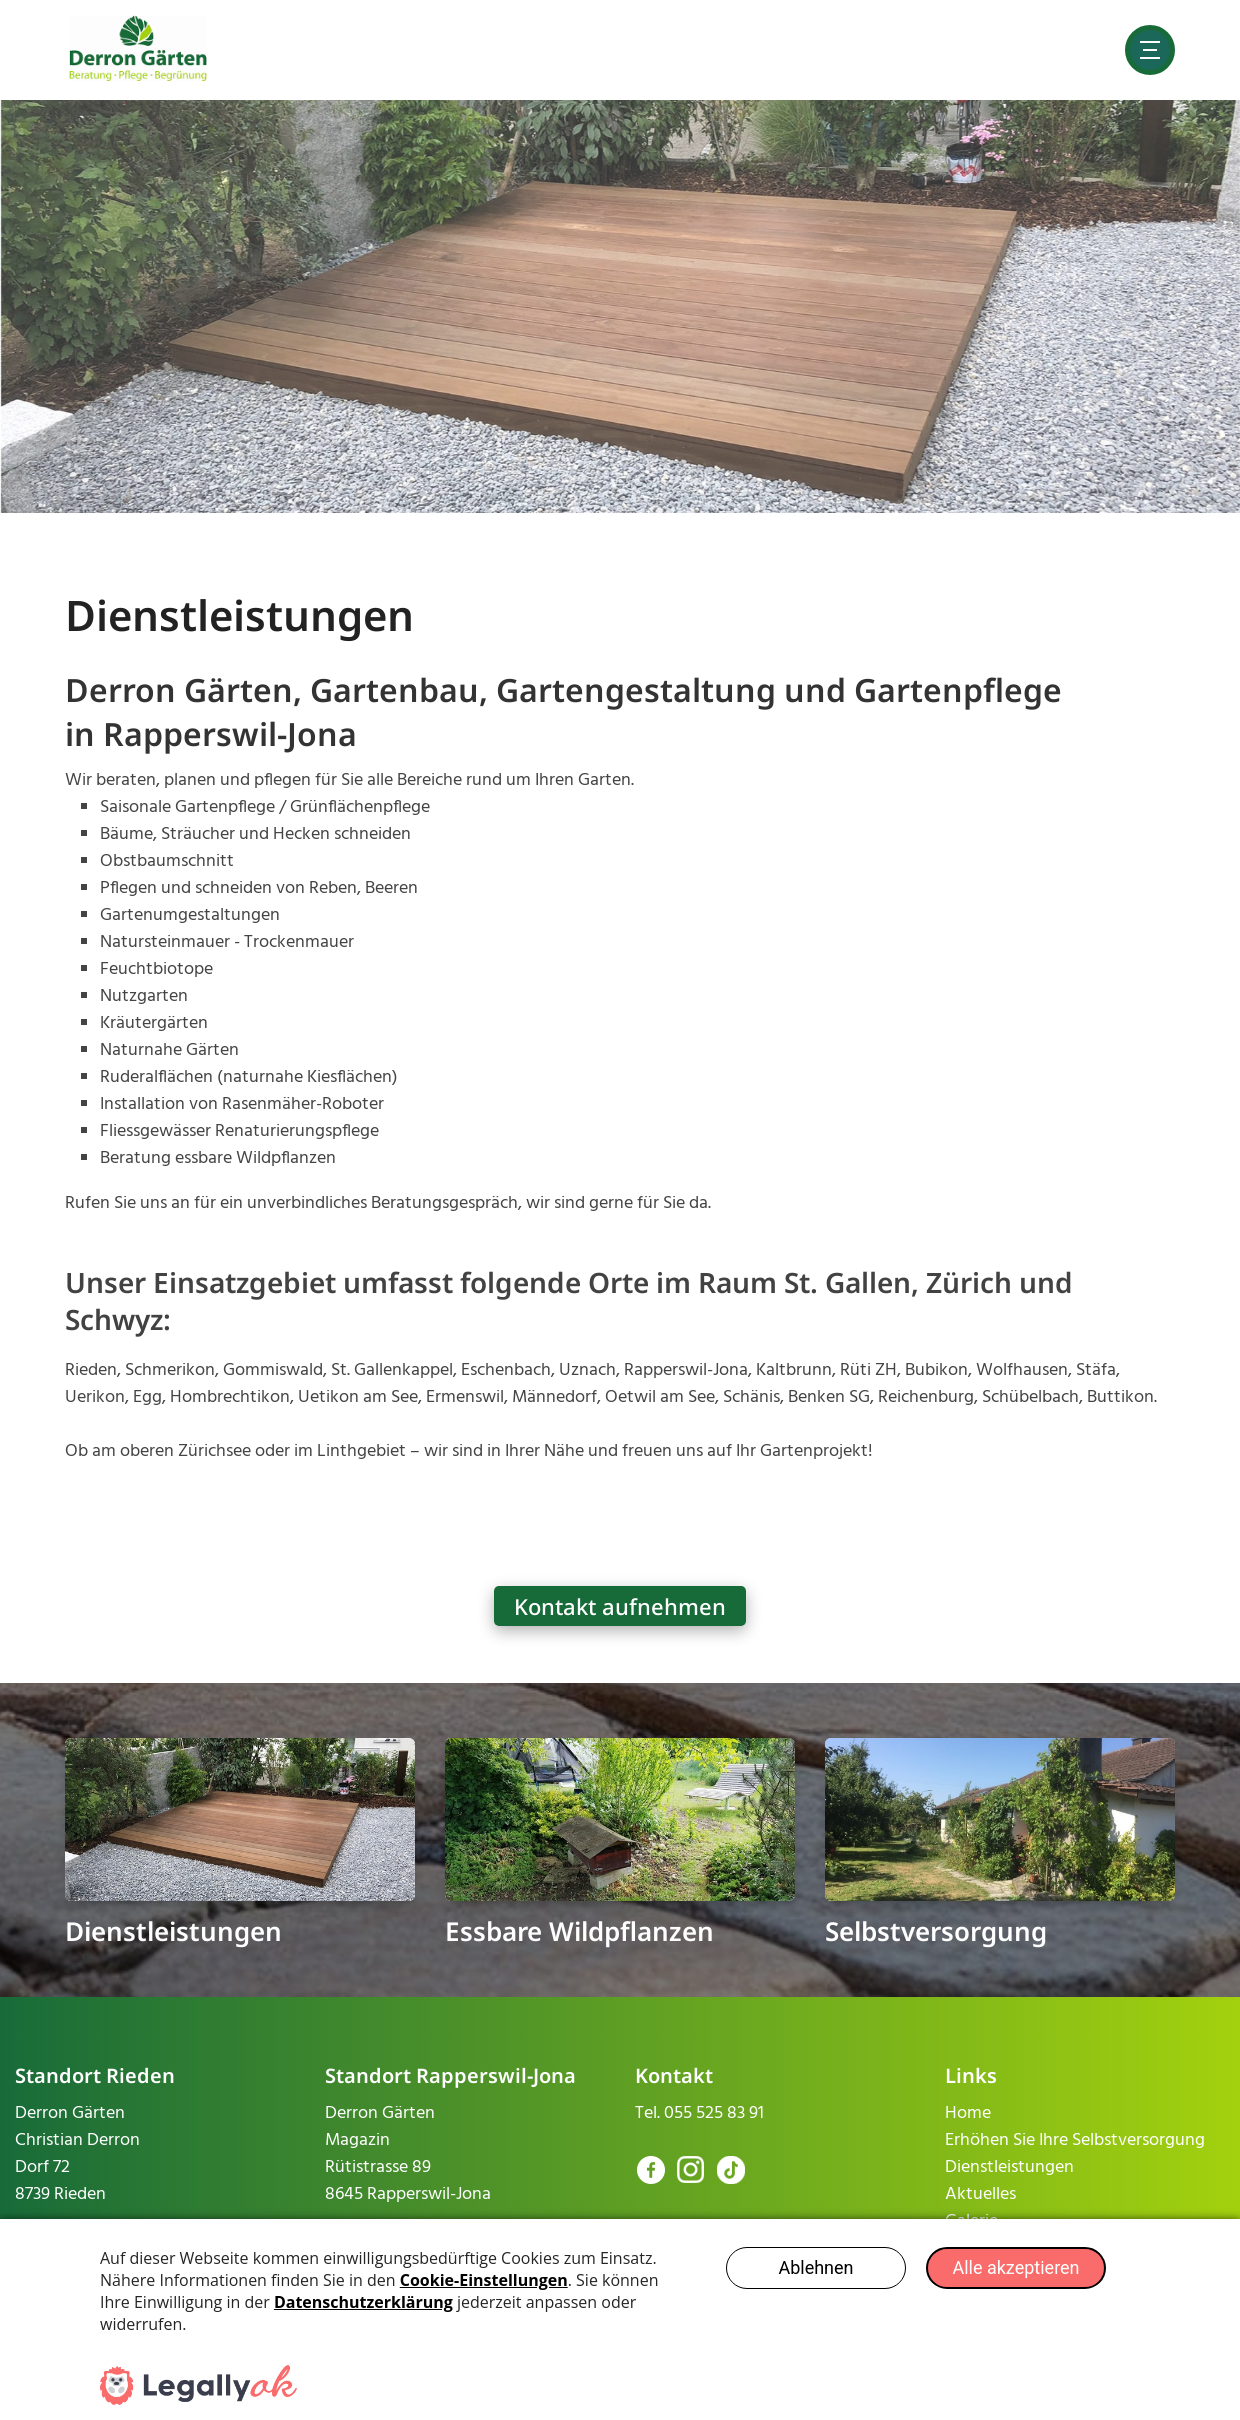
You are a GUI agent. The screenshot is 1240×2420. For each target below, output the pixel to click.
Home (968, 2113)
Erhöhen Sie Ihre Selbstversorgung (1075, 2140)
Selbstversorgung (936, 1931)
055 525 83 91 (714, 2113)
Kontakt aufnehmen (620, 1606)
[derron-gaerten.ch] (138, 49)
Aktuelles (980, 2194)
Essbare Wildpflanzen (579, 1931)
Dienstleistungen (173, 1931)
